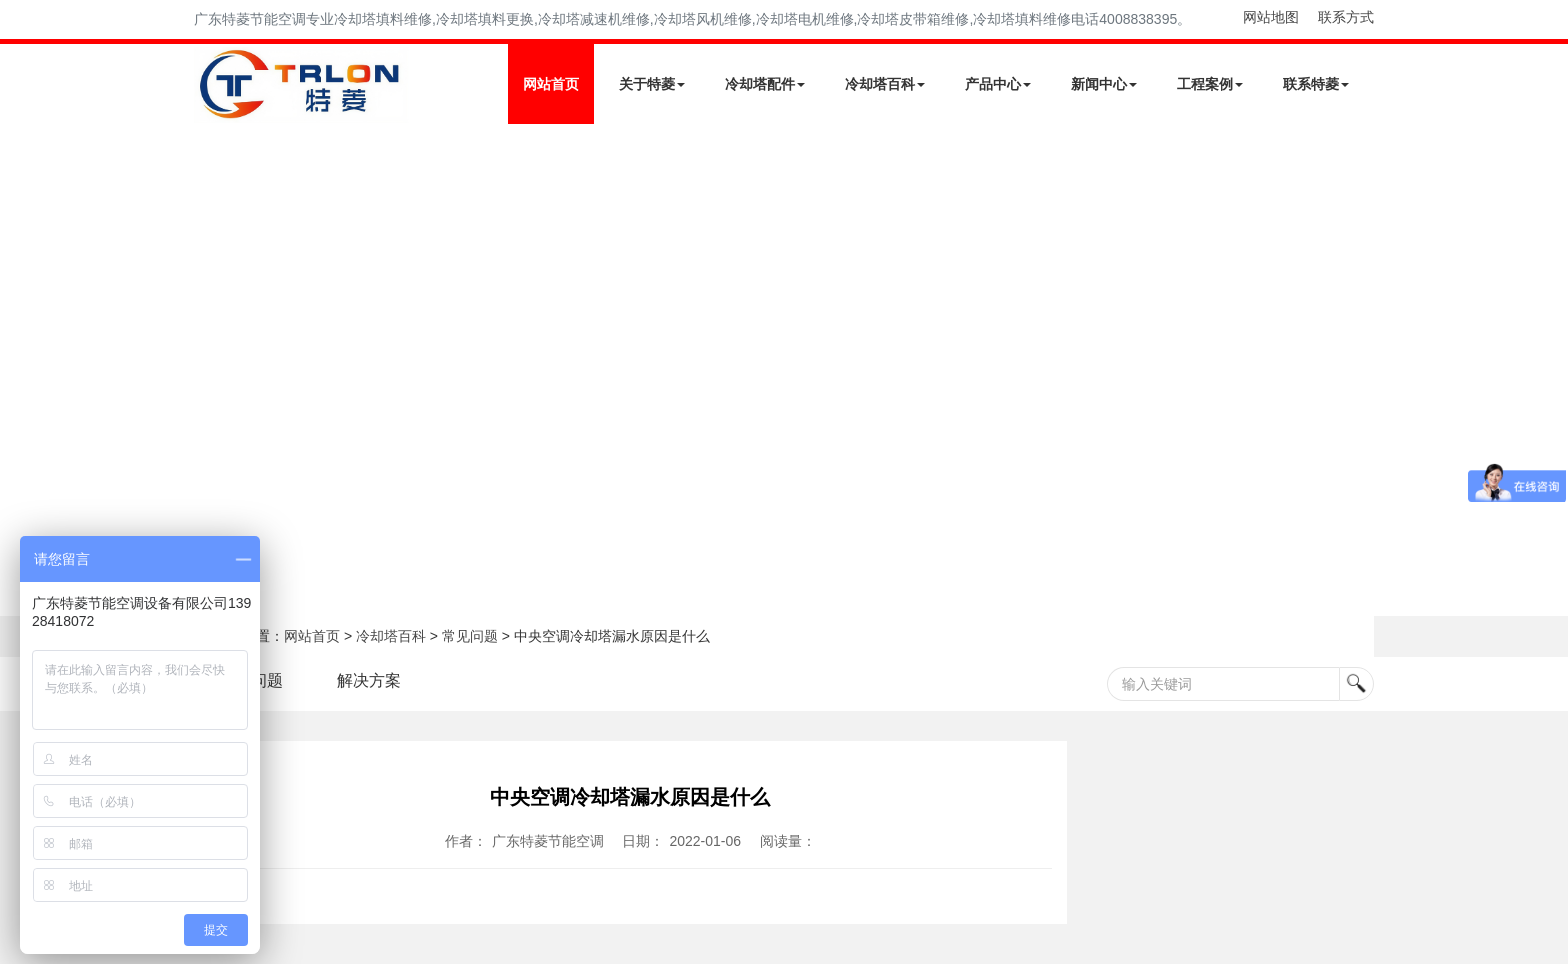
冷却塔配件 (765, 84)
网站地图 (1271, 17)
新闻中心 (1104, 84)
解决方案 (369, 680)
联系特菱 (1316, 84)
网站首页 (551, 84)
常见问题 (470, 636)
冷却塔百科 (885, 84)
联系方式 (1346, 17)
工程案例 (1210, 84)
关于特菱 (652, 84)
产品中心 (998, 84)
